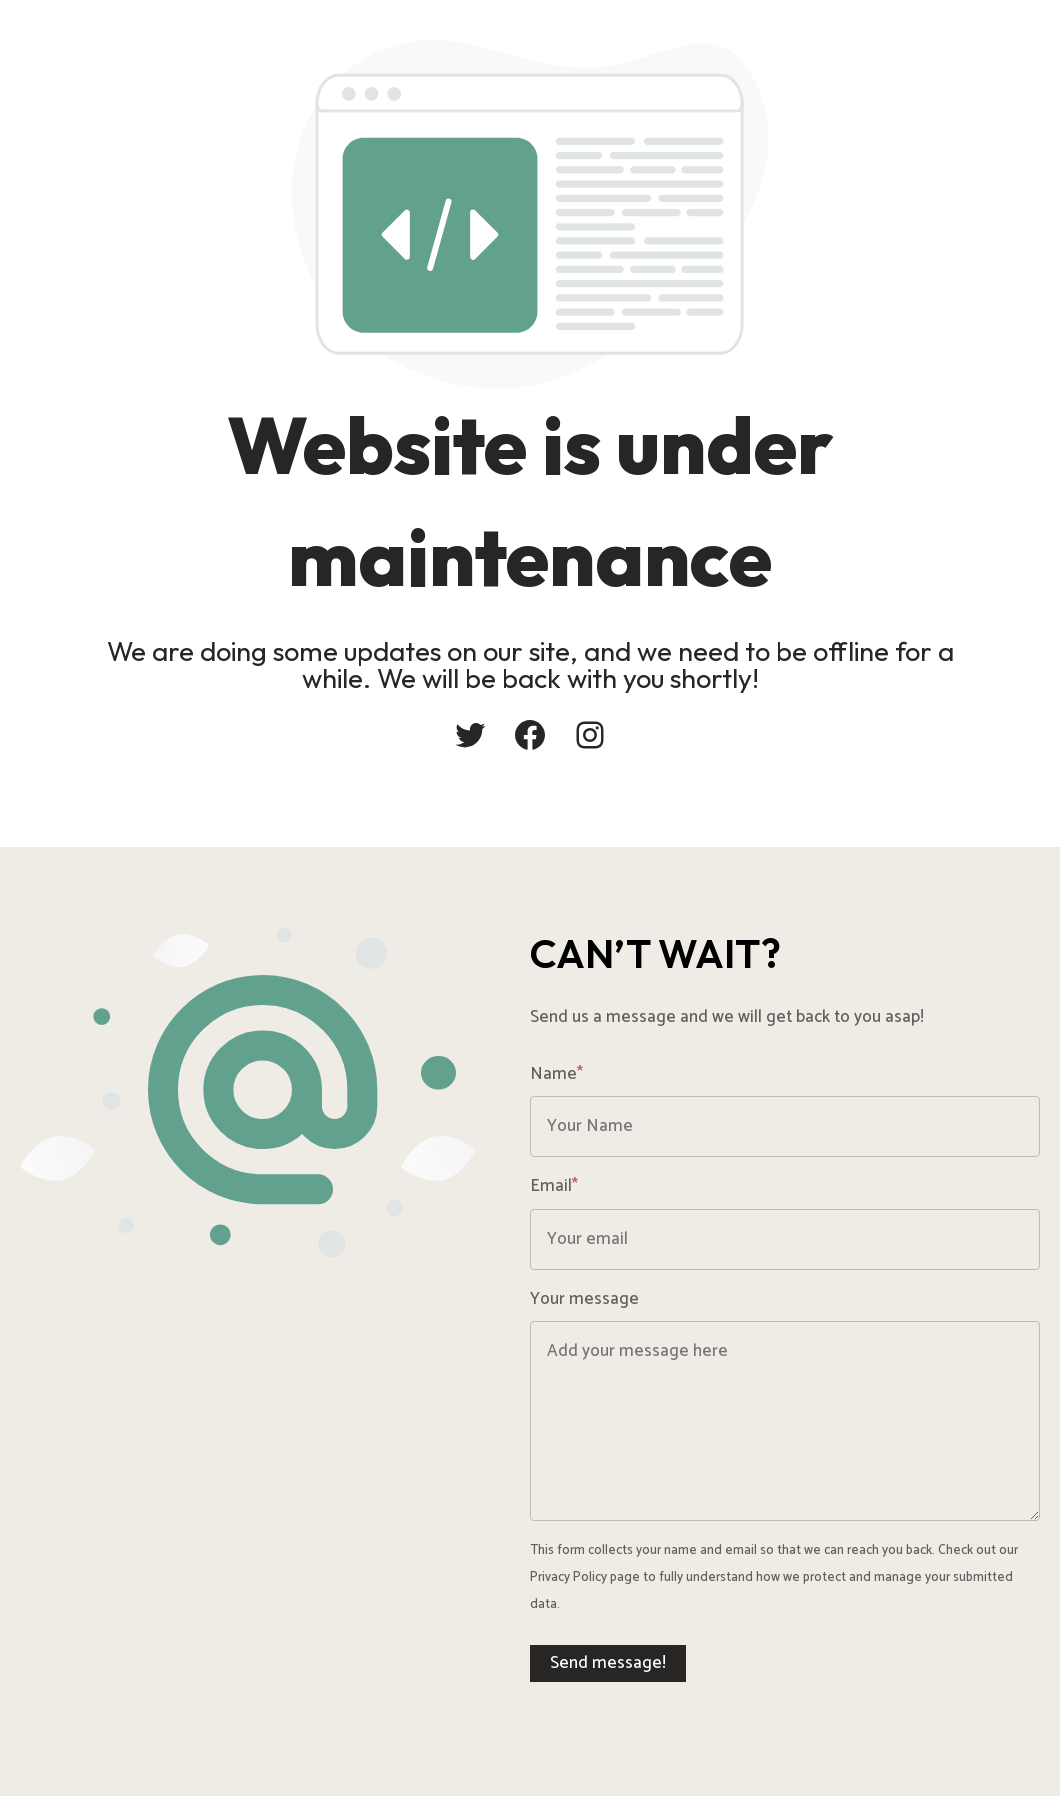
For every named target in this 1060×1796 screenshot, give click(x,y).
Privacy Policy (568, 1577)
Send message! (608, 1663)
